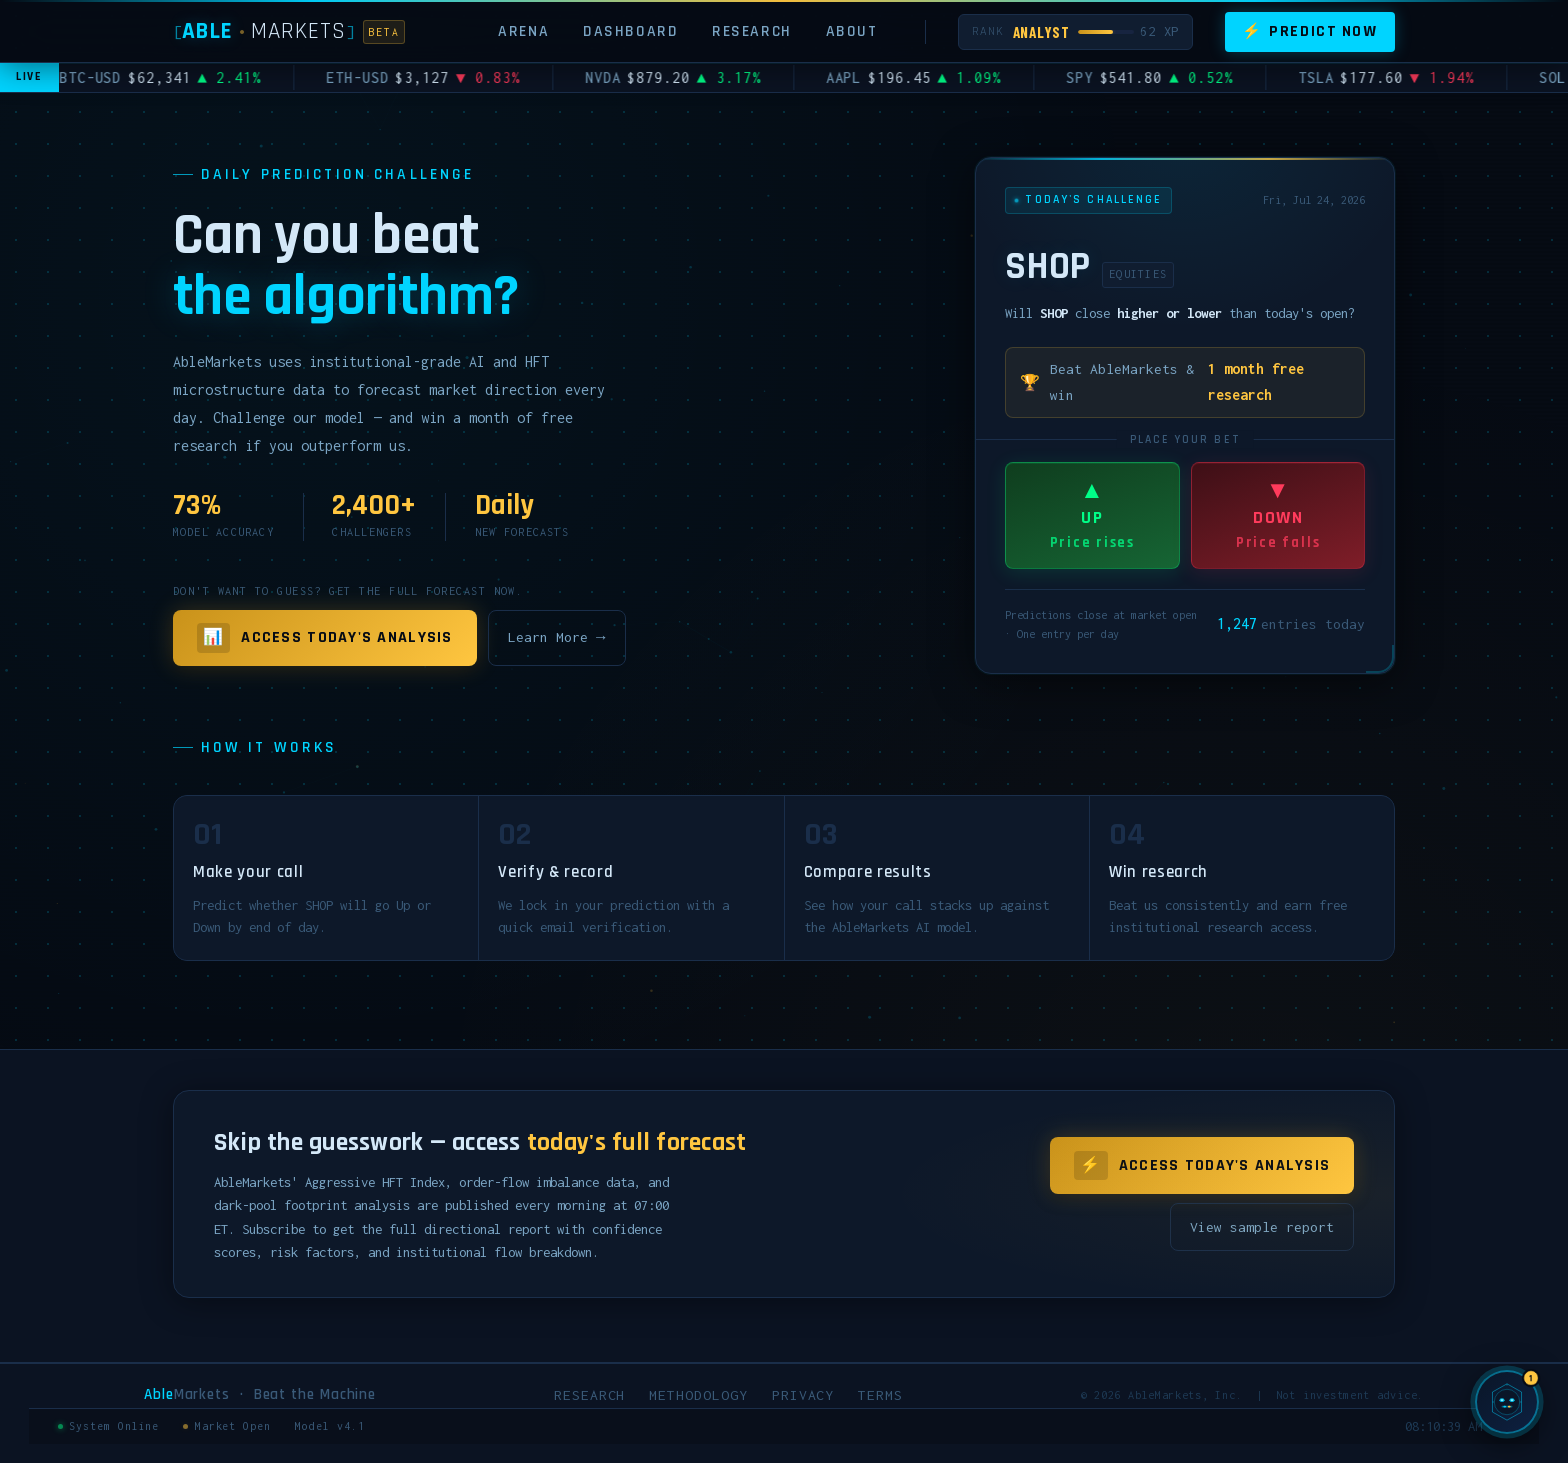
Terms (880, 1395)
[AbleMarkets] (289, 31)
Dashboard (630, 31)
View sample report (1262, 1227)
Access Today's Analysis (325, 638)
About (852, 31)
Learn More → (556, 637)
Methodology (698, 1395)
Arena (523, 31)
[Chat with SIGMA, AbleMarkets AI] (1507, 1402)
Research (752, 31)
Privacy (803, 1395)
